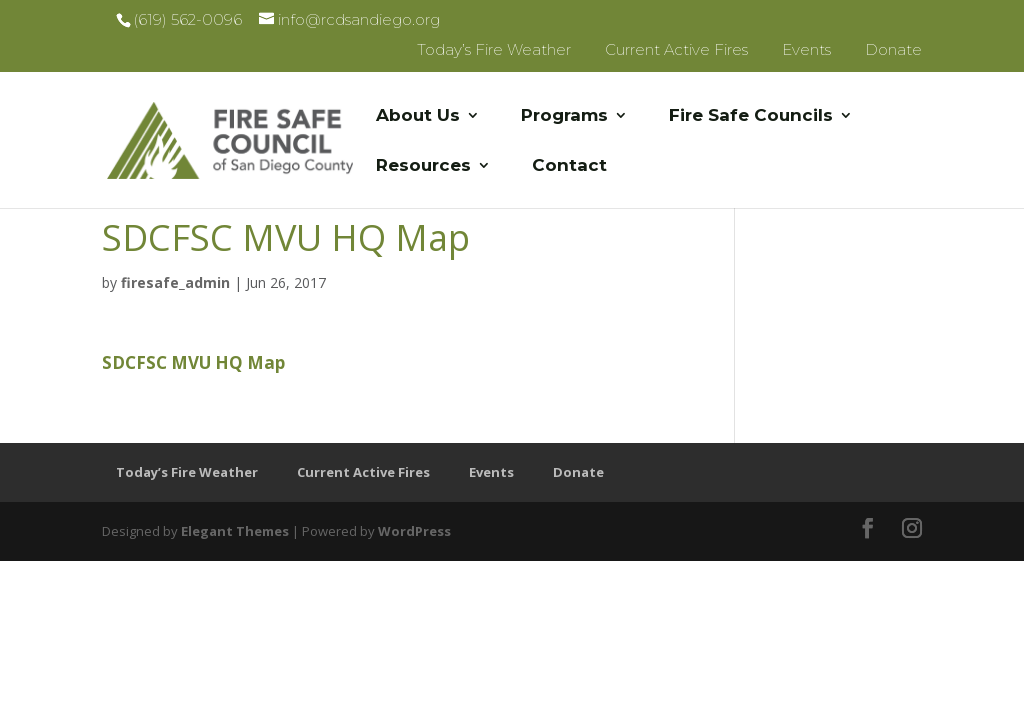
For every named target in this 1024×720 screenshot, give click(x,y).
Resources (423, 166)
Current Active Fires (676, 49)
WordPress (414, 531)
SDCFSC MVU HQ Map (193, 362)
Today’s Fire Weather (494, 49)
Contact (569, 166)
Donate (893, 49)
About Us (418, 116)
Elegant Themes (235, 531)
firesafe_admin (175, 282)
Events (806, 49)
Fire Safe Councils (751, 116)
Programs (564, 116)
